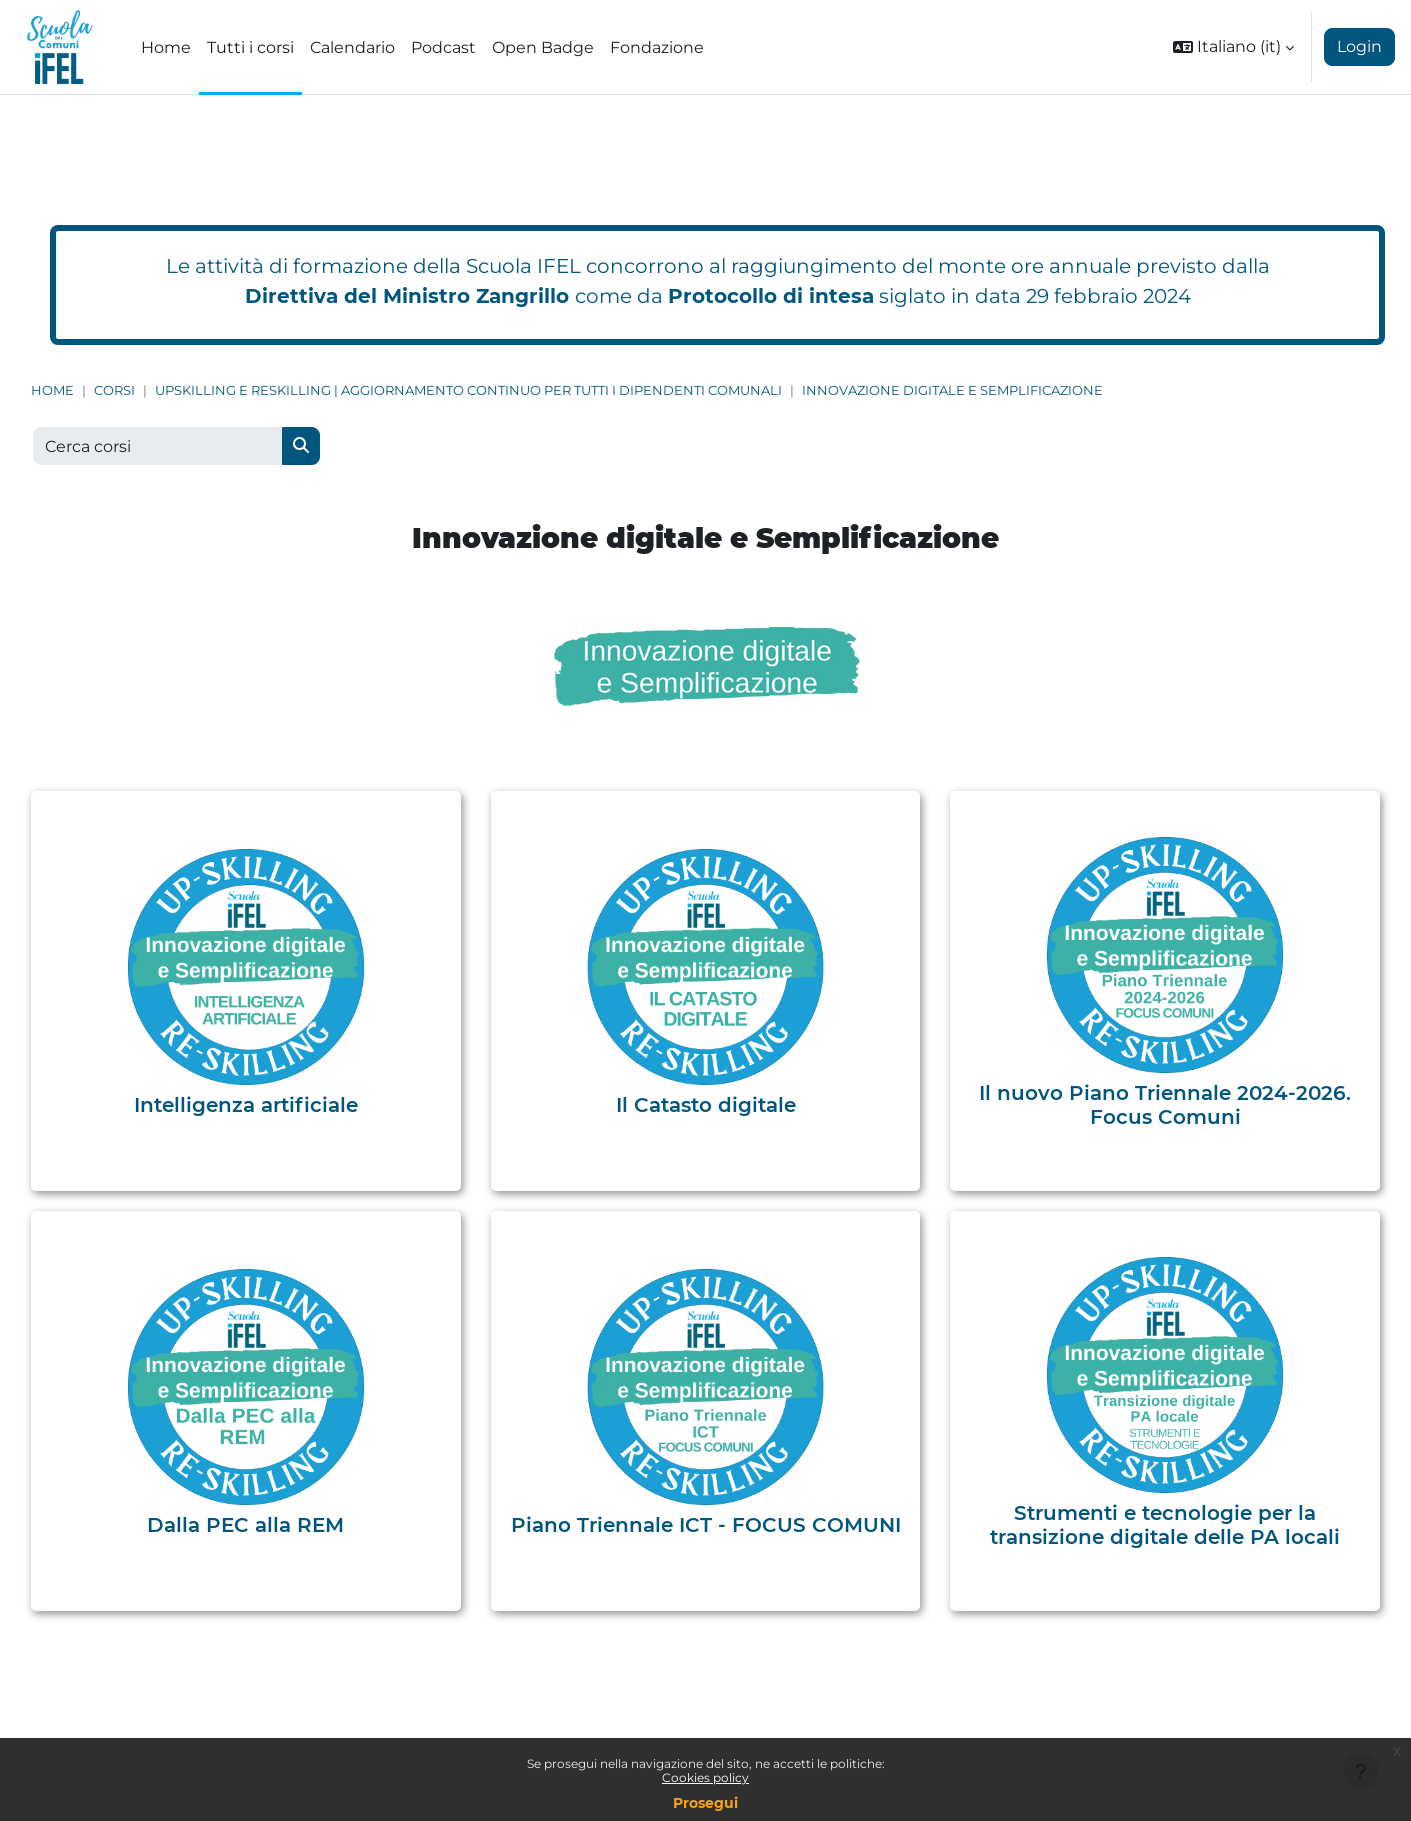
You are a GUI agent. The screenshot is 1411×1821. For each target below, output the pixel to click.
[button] (1233, 47)
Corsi (114, 390)
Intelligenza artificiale (246, 1105)
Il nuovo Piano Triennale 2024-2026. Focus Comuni (1165, 1105)
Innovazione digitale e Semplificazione (952, 390)
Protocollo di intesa (771, 296)
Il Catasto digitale (706, 1105)
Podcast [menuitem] (443, 47)
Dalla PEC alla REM (245, 1525)
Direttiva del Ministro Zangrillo (407, 296)
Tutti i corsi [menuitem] (250, 47)
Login (1359, 46)
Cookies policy (705, 1777)
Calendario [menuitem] (352, 47)
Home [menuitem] (166, 47)
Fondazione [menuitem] (657, 47)
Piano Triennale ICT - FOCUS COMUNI (706, 1525)
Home (52, 390)
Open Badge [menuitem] (543, 47)
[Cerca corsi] (158, 446)
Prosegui (705, 1803)
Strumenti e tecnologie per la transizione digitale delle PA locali (1165, 1525)
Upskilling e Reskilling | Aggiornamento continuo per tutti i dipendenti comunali (468, 390)
